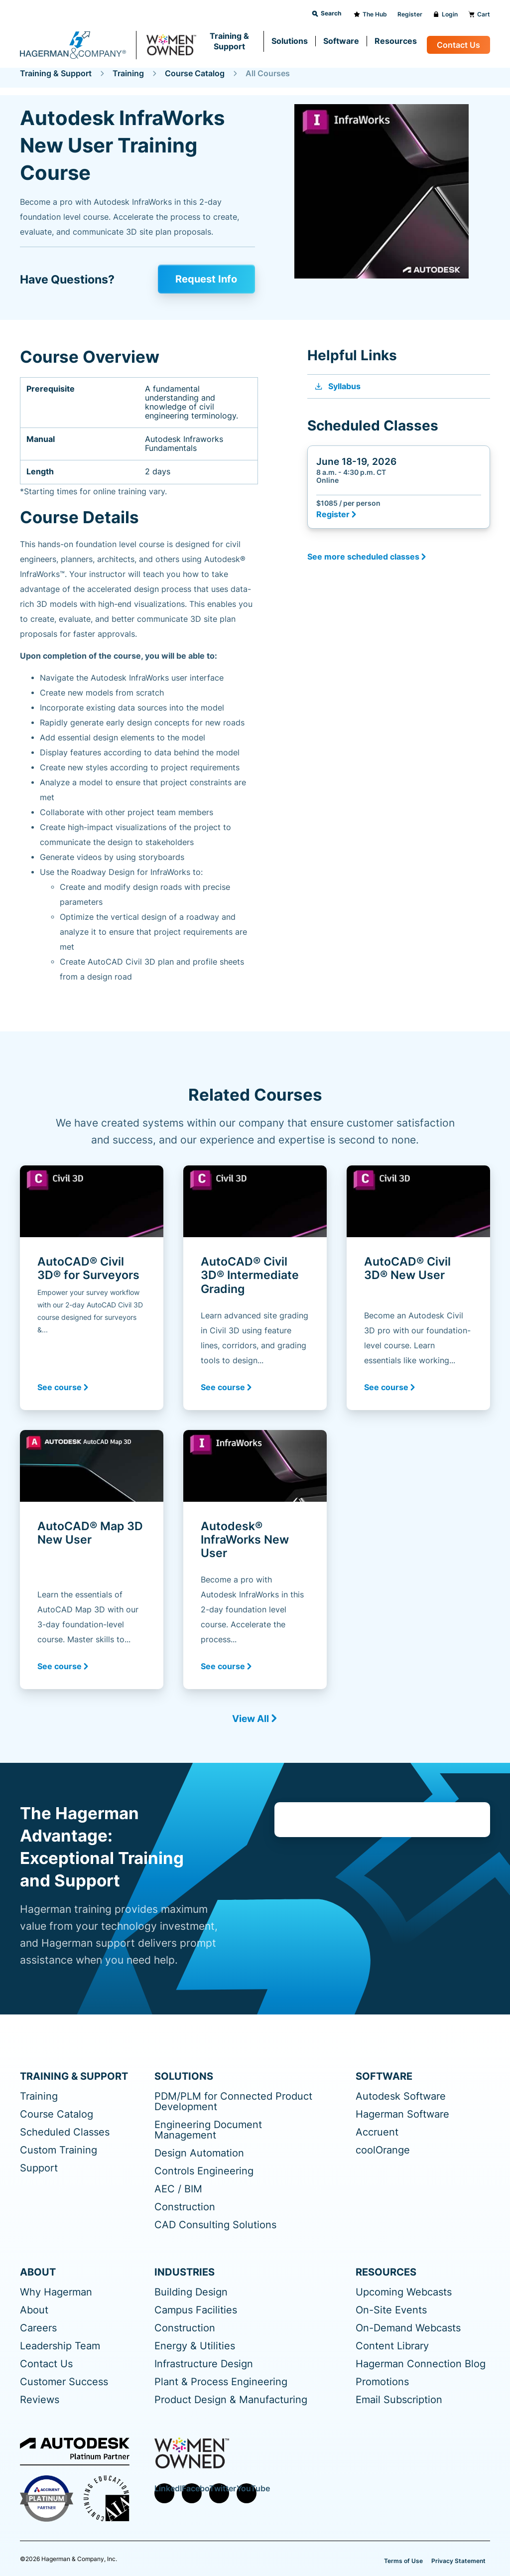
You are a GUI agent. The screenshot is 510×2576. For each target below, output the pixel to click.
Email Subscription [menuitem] (399, 2400)
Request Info (209, 279)
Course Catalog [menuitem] (56, 2114)
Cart (479, 14)
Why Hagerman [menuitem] (56, 2292)
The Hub (370, 14)
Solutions (289, 41)
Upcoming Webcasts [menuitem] (404, 2292)
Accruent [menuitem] (377, 2132)
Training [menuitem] (39, 2096)
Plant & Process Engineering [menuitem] (220, 2382)
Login (445, 14)
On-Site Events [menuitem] (391, 2310)
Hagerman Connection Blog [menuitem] (421, 2364)
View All (250, 1718)
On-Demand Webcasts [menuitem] (408, 2328)
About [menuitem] (34, 2310)
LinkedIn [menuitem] (164, 2488)
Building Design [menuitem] (191, 2292)
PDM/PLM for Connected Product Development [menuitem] (233, 2101)
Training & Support (229, 41)
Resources (396, 41)
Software (341, 41)
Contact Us (458, 45)
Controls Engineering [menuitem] (204, 2171)
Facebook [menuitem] (192, 2488)
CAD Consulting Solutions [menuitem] (215, 2225)
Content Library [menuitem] (392, 2346)
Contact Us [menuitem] (46, 2364)
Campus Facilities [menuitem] (195, 2310)
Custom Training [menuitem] (58, 2150)
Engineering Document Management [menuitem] (208, 2130)
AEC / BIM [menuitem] (178, 2189)
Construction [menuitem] (184, 2207)
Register (409, 14)
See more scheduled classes (363, 556)
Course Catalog (195, 73)
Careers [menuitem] (38, 2328)
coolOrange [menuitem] (383, 2150)
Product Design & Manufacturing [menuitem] (230, 2400)
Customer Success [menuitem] (64, 2382)
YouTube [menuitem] (246, 2488)
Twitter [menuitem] (219, 2488)
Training (128, 73)
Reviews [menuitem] (39, 2400)
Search (326, 13)
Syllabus (337, 386)
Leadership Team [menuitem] (60, 2346)
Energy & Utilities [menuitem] (194, 2346)
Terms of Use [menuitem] (403, 2560)
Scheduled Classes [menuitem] (65, 2132)
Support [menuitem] (39, 2168)
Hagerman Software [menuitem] (402, 2114)
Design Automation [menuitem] (199, 2153)
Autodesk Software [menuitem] (401, 2096)
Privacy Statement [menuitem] (458, 2560)
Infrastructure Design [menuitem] (203, 2364)
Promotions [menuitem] (382, 2382)
